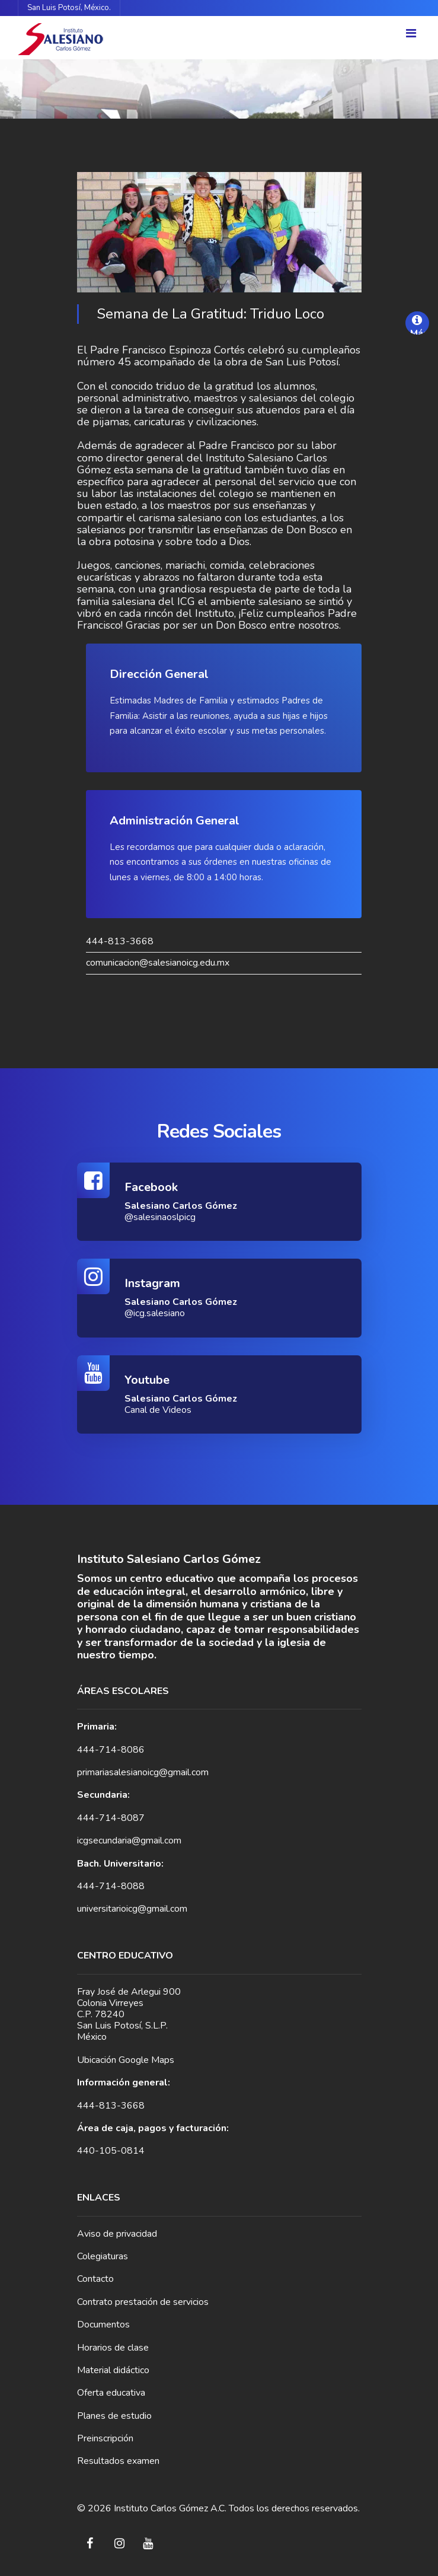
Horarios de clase (113, 2347)
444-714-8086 (111, 1749)
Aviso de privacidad (117, 2233)
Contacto (95, 2278)
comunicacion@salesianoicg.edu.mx (157, 963)
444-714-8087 (111, 1817)
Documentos (103, 2324)
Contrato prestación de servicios (143, 2301)
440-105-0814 (111, 2150)
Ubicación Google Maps (125, 2059)
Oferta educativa (111, 2392)
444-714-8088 (111, 1886)
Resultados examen (118, 2460)
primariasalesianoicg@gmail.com (143, 1772)
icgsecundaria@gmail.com (129, 1840)
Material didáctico (113, 2370)
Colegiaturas (102, 2256)
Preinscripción (105, 2438)
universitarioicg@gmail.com (132, 1908)
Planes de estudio (114, 2415)
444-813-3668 (120, 941)
